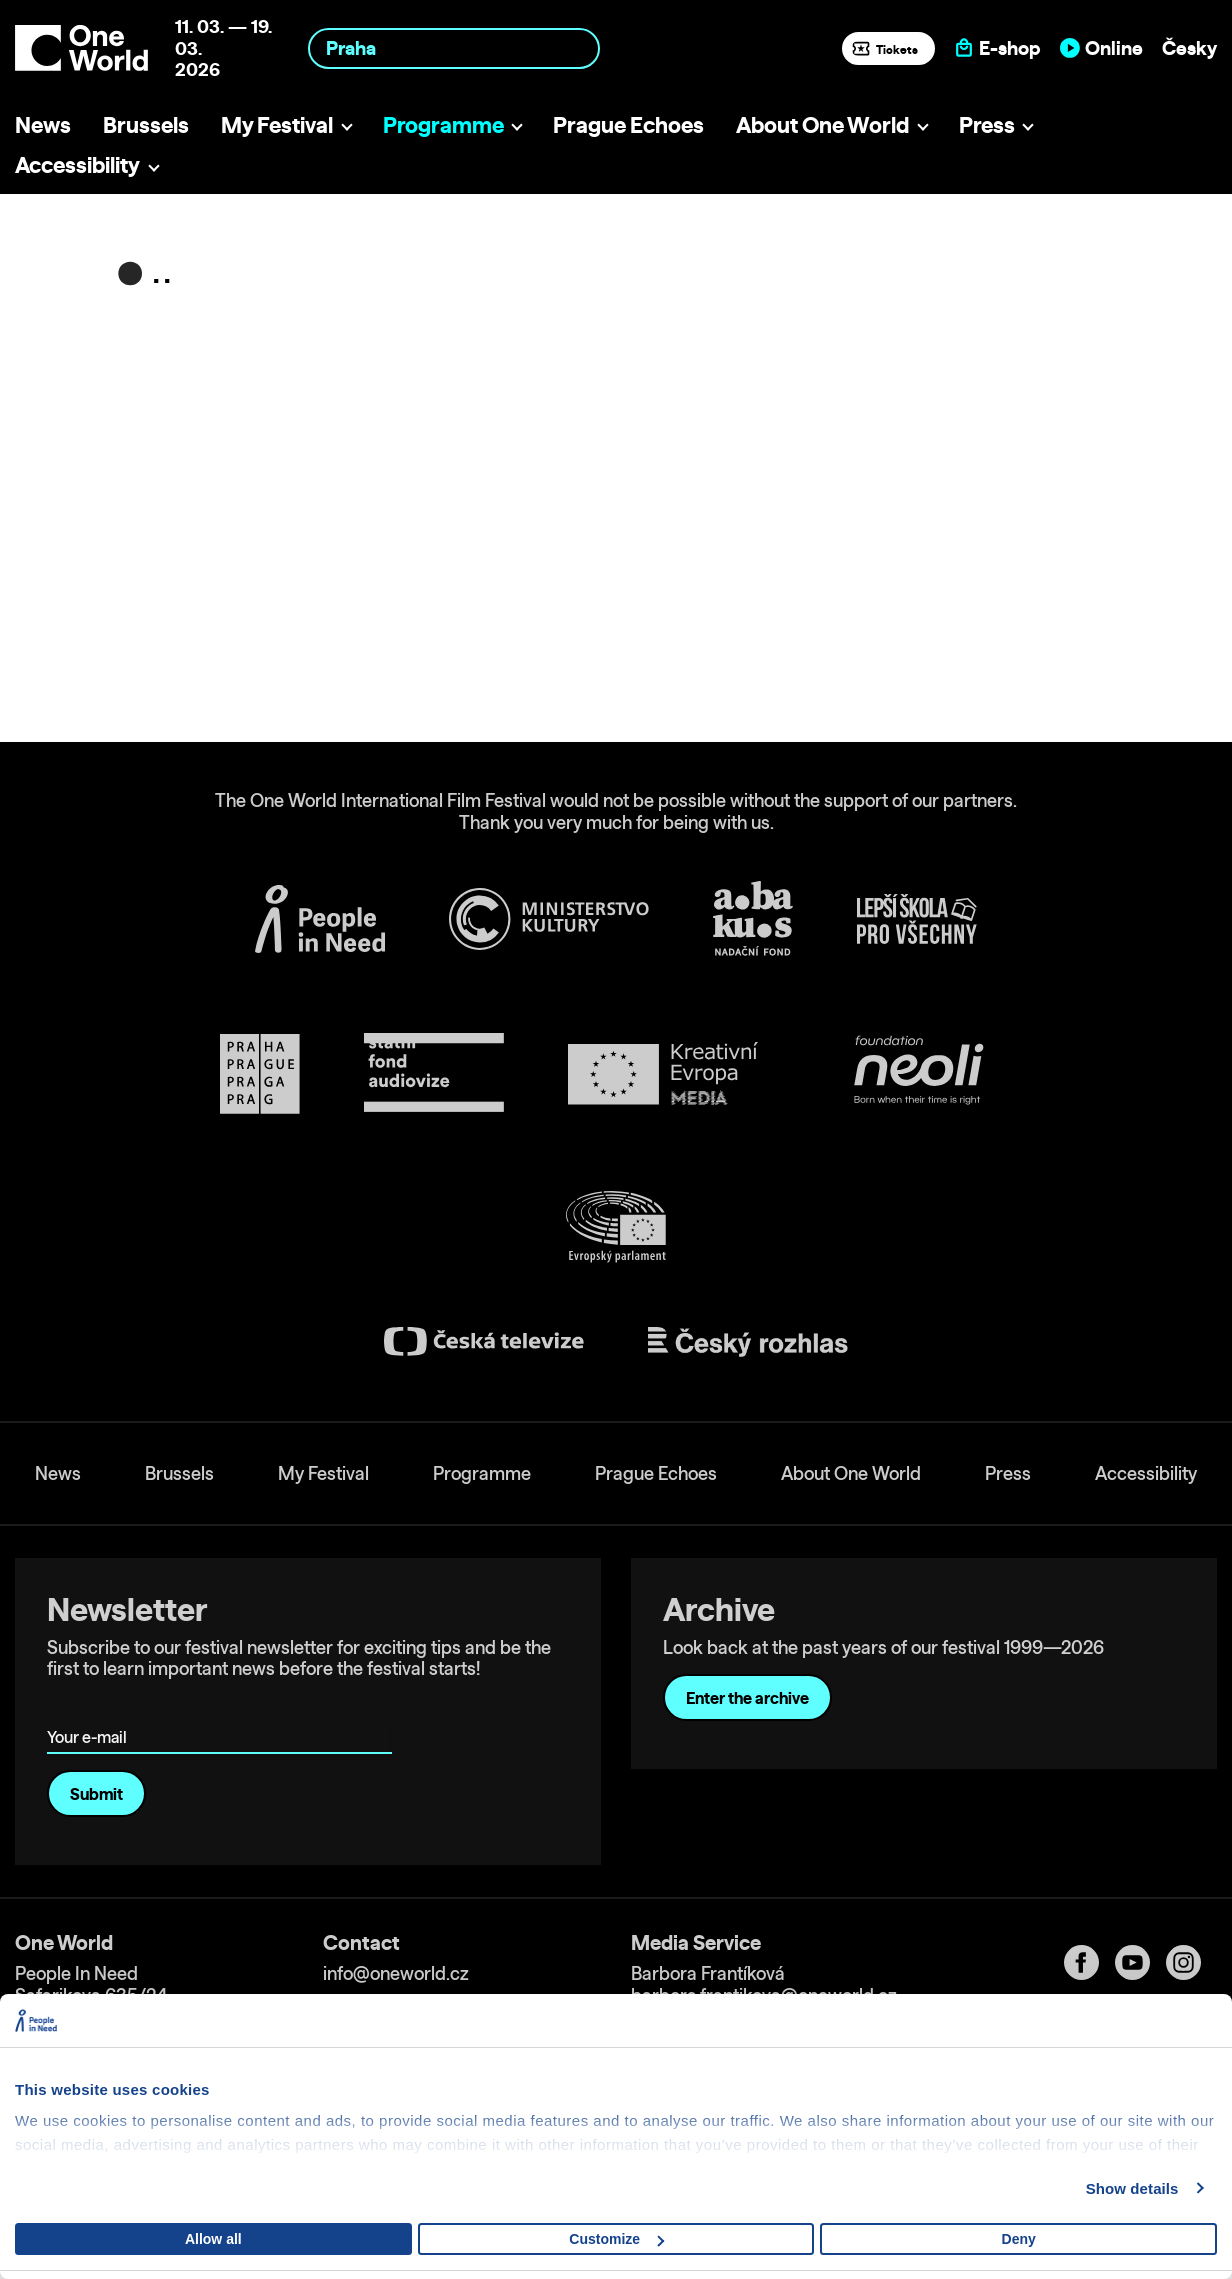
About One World (822, 124)
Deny (1019, 2239)
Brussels (146, 124)
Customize (616, 2239)
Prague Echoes (628, 124)
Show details (1132, 2188)
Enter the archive (747, 1698)
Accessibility (77, 164)
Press (987, 124)
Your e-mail (90, 1708)
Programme (443, 124)
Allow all (213, 2239)
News (43, 124)
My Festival (277, 124)
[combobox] (454, 48)
